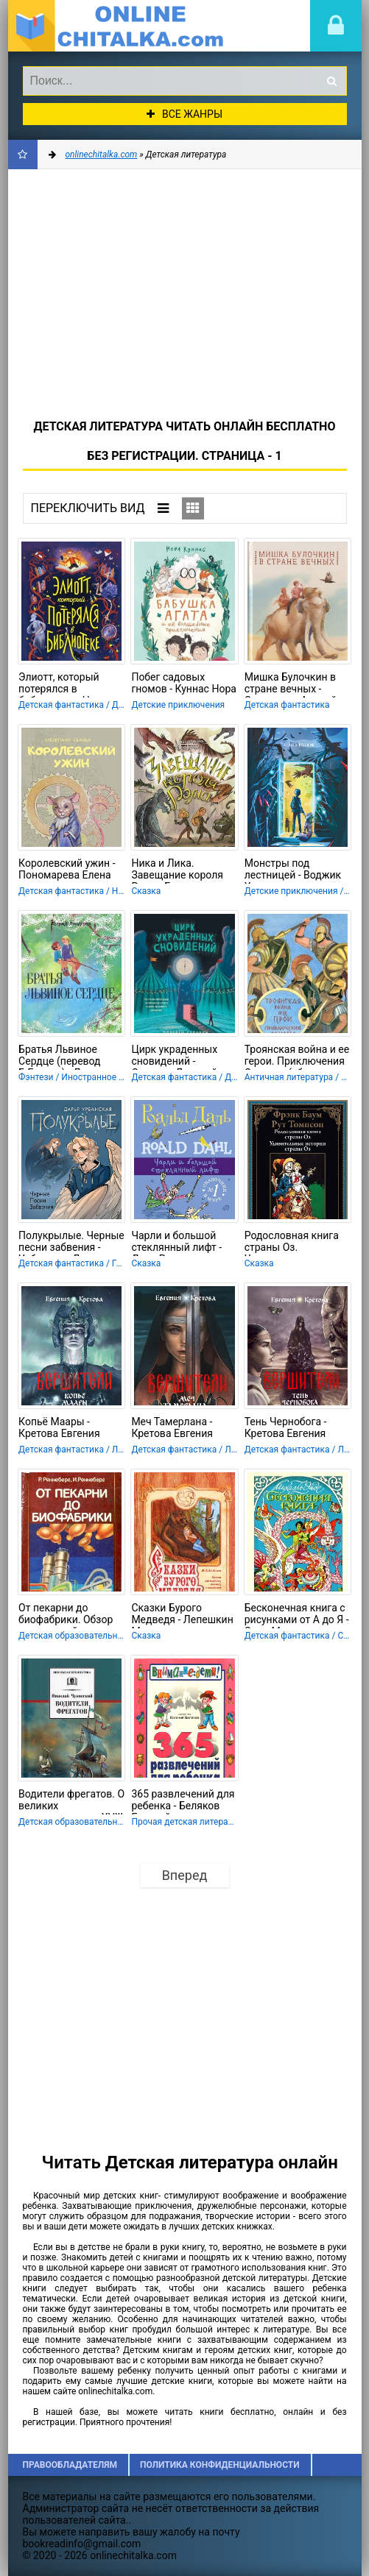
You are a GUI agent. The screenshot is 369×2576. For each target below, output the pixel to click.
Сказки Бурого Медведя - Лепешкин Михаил (182, 1615)
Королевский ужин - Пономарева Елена (66, 869)
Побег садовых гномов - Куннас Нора (183, 683)
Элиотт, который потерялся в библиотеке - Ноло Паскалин (63, 684)
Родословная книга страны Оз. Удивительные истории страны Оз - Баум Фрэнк (293, 1243)
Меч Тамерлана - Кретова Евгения (172, 1427)
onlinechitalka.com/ (118, 26)
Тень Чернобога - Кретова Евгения (286, 1427)
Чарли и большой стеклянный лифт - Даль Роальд (176, 1243)
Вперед (185, 1875)
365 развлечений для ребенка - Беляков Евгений (182, 1801)
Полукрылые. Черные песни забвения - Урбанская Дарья (71, 1243)
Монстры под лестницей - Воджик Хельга (293, 870)
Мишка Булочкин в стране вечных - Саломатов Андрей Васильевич (291, 684)
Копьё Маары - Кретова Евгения (59, 1427)
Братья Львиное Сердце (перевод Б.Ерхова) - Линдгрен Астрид (69, 1056)
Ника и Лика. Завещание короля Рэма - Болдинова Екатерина (177, 870)
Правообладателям (70, 2465)
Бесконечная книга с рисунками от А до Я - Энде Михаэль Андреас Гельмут (297, 1615)
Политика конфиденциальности (220, 2465)
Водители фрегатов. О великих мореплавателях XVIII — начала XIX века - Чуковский (71, 1801)
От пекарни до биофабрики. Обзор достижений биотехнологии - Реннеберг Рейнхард (69, 1615)
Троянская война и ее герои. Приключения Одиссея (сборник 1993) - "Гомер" (297, 1056)
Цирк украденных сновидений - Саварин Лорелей (174, 1056)
